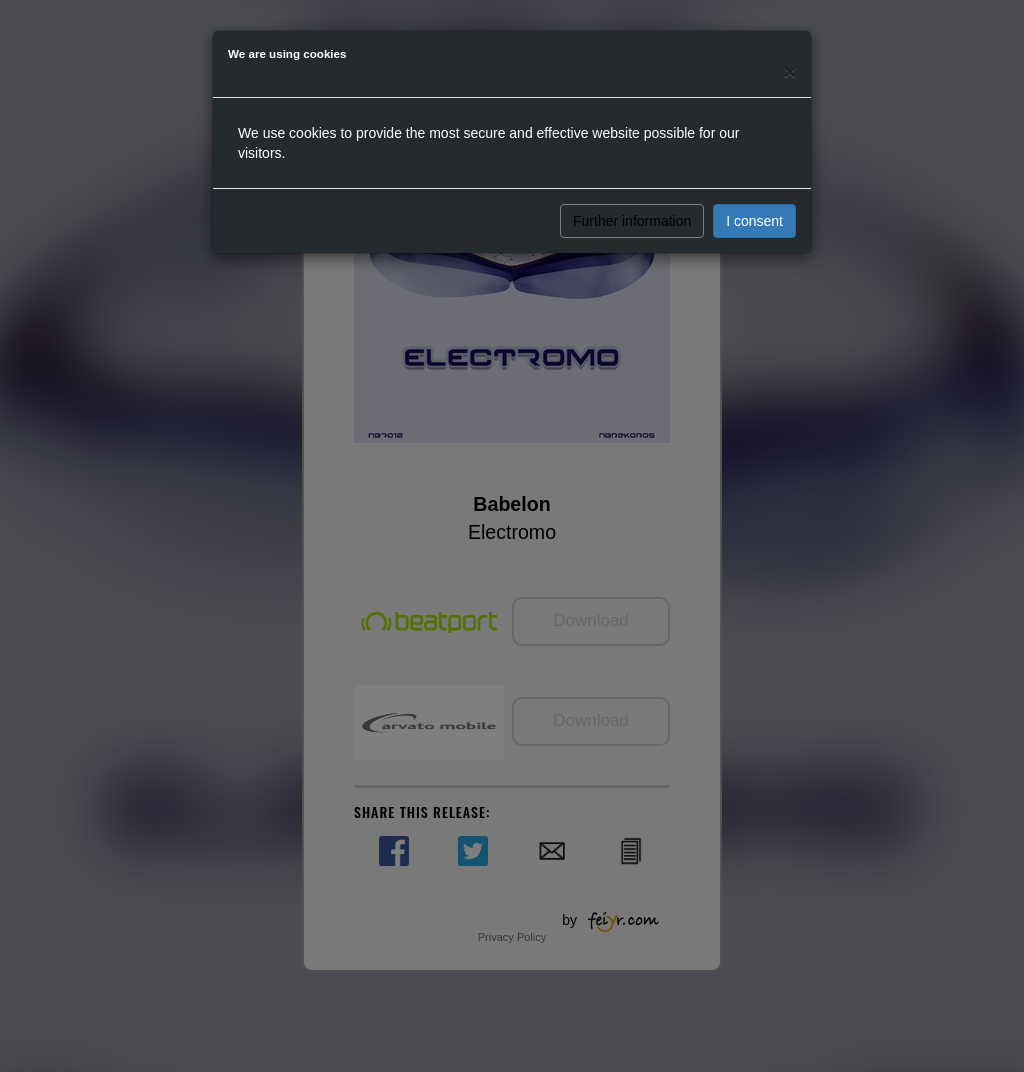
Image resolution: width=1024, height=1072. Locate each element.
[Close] (790, 71)
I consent (754, 221)
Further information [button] (632, 221)
